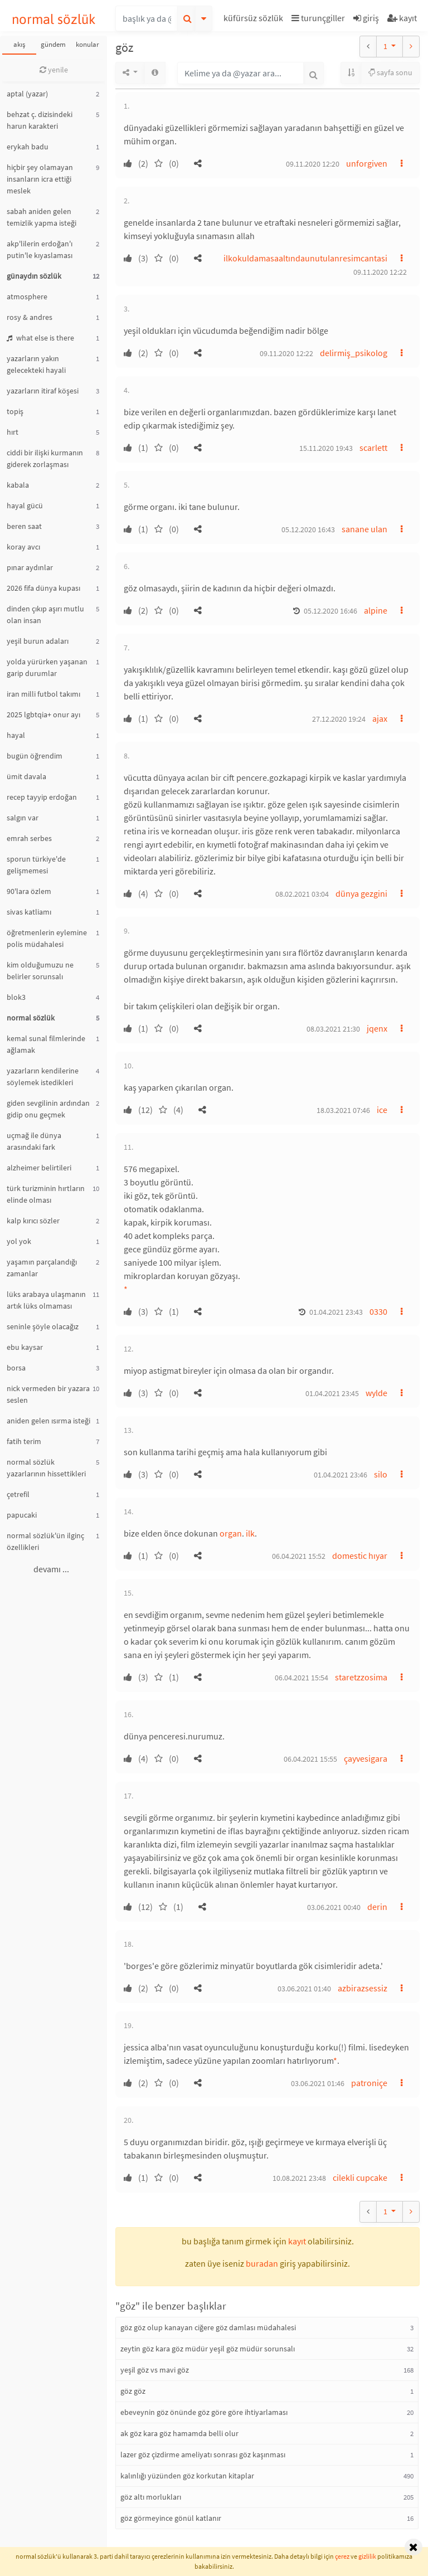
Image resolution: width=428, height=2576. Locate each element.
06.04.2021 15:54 (301, 1678)
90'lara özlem (29, 891)
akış (19, 44)
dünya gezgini (361, 893)
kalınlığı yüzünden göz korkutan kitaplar (187, 2476)
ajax (379, 718)
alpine (375, 610)
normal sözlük (54, 19)
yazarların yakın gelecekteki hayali (36, 364)
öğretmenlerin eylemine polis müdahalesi (47, 938)
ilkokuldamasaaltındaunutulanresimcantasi (305, 258)
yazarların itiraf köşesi (43, 391)
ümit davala (26, 776)
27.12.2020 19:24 (339, 719)
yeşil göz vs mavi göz (154, 2370)
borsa (16, 1368)
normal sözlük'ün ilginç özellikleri (45, 1541)
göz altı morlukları (150, 2497)
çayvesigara (365, 1758)
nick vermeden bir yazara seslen (48, 1394)
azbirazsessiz (362, 1988)
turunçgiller (318, 17)
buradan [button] (262, 2263)
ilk (250, 1533)
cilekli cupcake (360, 2177)
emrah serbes (29, 838)
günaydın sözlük (34, 276)
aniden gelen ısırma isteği (48, 1421)
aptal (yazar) (27, 94)
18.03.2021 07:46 (343, 1110)
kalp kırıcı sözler (33, 1221)
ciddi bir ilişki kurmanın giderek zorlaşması (45, 458)
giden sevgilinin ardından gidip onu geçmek (48, 1109)
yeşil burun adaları (38, 641)
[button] (254, 19)
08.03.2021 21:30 (333, 1029)
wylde (376, 1392)
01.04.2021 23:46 (340, 1475)
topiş (15, 411)
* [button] (126, 1289)
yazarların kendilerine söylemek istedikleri (43, 1076)
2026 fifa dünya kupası (43, 588)
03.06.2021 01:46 (317, 2083)
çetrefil (18, 1494)
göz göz (132, 2391)
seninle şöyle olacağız (43, 1326)
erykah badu (27, 147)
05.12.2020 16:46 (330, 611)
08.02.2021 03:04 (302, 894)
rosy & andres (29, 317)
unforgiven (366, 163)
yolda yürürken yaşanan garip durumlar (47, 667)
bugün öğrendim (34, 756)
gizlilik (367, 2556)
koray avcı (23, 547)
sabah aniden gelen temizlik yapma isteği (41, 217)
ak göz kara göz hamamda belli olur (179, 2433)
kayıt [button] (297, 2241)
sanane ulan (364, 528)
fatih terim (24, 1441)
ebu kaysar (25, 1347)
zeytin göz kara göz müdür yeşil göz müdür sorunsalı (207, 2349)
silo (380, 1474)
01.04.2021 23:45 (332, 1393)
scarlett (373, 447)
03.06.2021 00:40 (334, 1907)
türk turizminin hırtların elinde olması (46, 1194)
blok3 (16, 997)
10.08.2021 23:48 (299, 2178)
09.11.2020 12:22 (380, 272)
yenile (54, 70)
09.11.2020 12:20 (312, 164)
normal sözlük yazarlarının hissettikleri (46, 1468)
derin (377, 1906)
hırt (12, 432)
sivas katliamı (29, 912)
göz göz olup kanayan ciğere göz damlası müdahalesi (208, 2327)
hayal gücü (25, 505)
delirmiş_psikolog (353, 352)
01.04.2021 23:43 (336, 1312)
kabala (18, 485)
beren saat (24, 526)
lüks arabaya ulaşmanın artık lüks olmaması (46, 1300)
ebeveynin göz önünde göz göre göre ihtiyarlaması (204, 2412)
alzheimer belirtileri (39, 1168)
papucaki (22, 1515)
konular (87, 44)
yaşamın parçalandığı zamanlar (42, 1268)
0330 (378, 1311)
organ (231, 1533)
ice (382, 1109)
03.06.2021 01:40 (304, 1989)
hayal (16, 735)
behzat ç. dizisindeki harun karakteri (39, 120)
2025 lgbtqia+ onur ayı (43, 714)
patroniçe (369, 2082)
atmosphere (27, 296)
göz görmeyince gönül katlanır (170, 2518)
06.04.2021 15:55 (310, 1759)
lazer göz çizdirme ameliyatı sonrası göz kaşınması (202, 2454)
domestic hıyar (359, 1555)
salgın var (22, 818)
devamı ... (51, 1568)
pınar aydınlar (30, 567)
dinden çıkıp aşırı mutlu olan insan (45, 614)
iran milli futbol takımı (43, 694)
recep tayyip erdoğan (42, 797)
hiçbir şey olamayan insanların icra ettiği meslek (40, 179)
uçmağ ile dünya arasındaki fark (34, 1141)
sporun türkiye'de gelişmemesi (36, 865)
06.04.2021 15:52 (298, 1556)
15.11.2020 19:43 (326, 448)
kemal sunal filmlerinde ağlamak (46, 1044)
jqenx (377, 1028)
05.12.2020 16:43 (308, 529)
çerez (342, 2556)
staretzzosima (361, 1677)
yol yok (19, 1241)
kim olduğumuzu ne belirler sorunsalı (40, 970)
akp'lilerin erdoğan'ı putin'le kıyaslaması (39, 249)
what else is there (40, 338)
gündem (53, 44)
